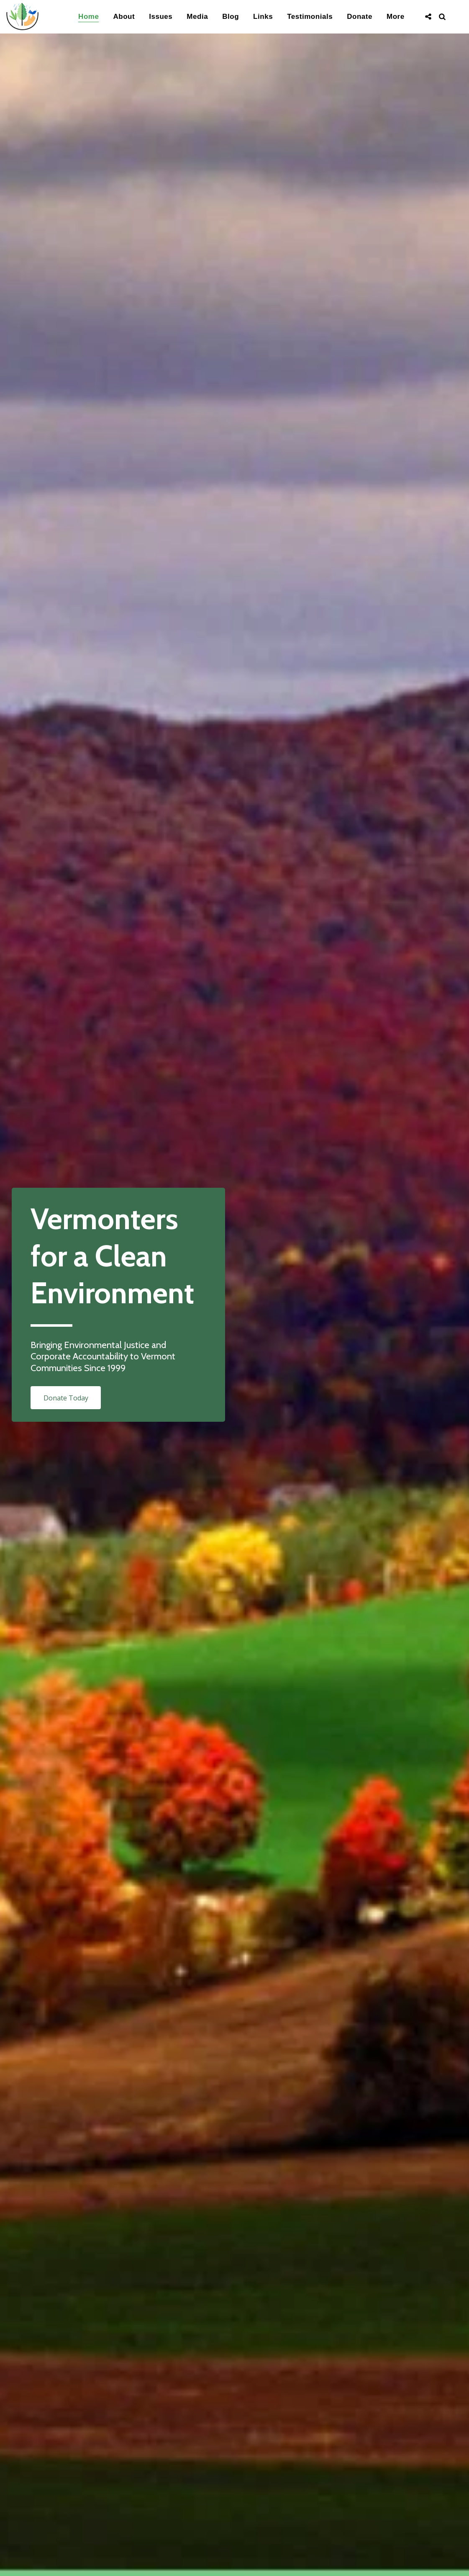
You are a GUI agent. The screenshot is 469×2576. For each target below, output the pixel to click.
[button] (428, 16)
